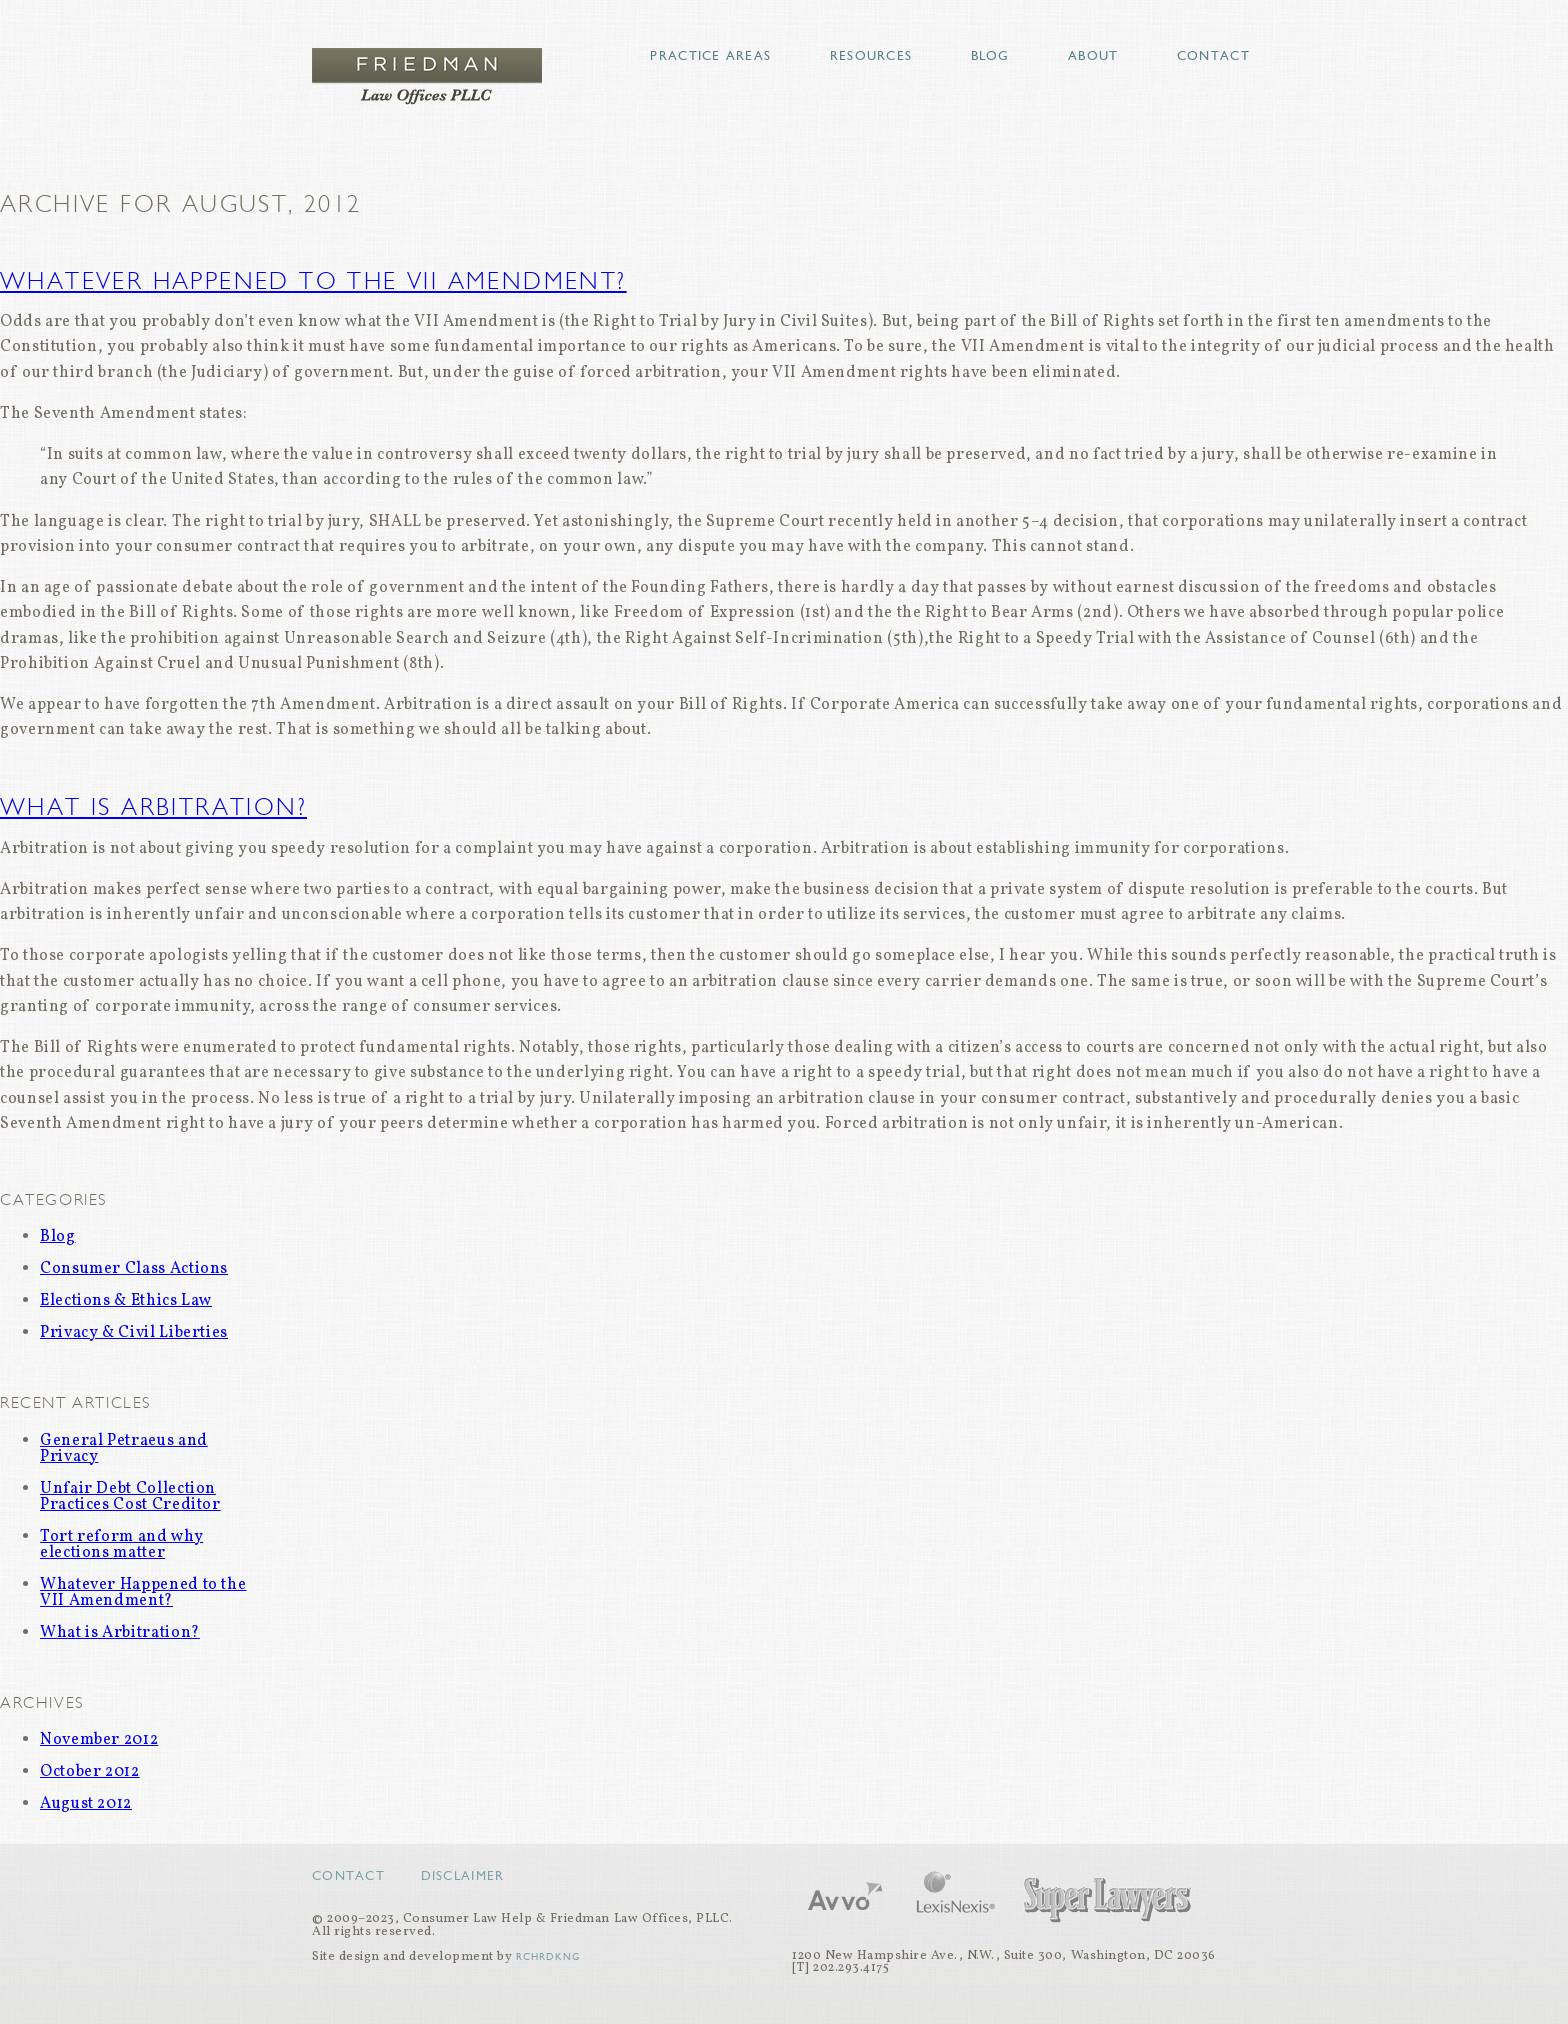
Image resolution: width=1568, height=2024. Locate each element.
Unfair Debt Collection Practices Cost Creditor (130, 1497)
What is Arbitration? (153, 807)
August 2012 (86, 1804)
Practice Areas (710, 55)
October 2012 (90, 1772)
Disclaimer (463, 1875)
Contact (1213, 55)
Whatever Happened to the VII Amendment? (313, 281)
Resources (871, 55)
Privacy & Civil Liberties (134, 1333)
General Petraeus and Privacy (124, 1449)
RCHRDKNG (548, 1957)
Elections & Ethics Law (126, 1301)
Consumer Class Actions (134, 1269)
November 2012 (99, 1740)
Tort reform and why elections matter (121, 1545)
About (1093, 55)
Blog (990, 55)
